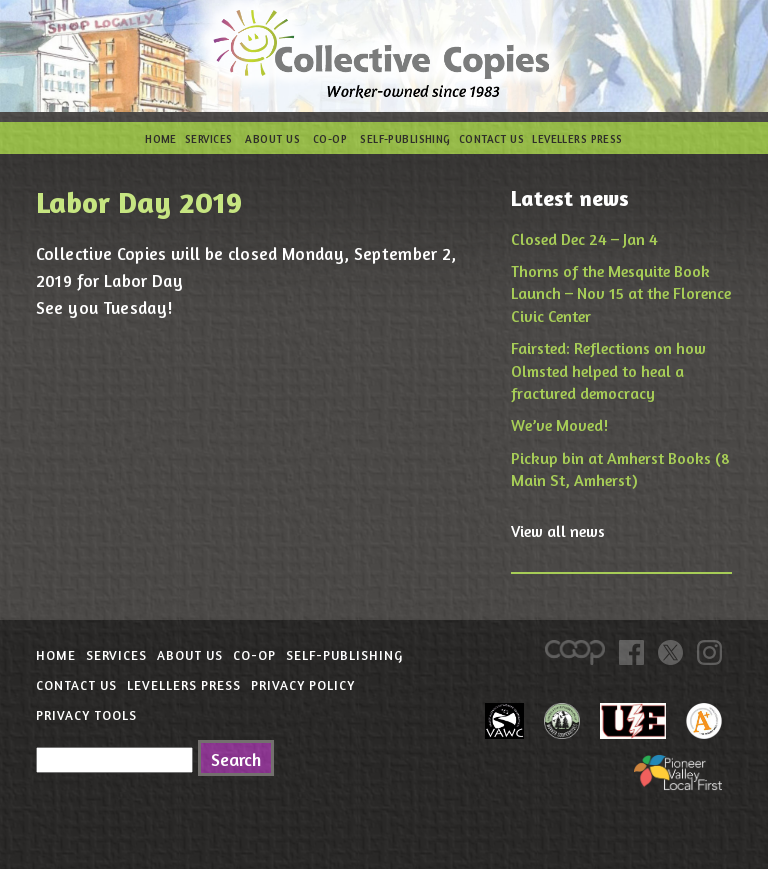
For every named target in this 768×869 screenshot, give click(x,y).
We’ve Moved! (559, 425)
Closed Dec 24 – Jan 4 (584, 239)
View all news (558, 531)
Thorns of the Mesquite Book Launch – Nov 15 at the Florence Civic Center (621, 293)
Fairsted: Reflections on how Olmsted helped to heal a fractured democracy (608, 370)
